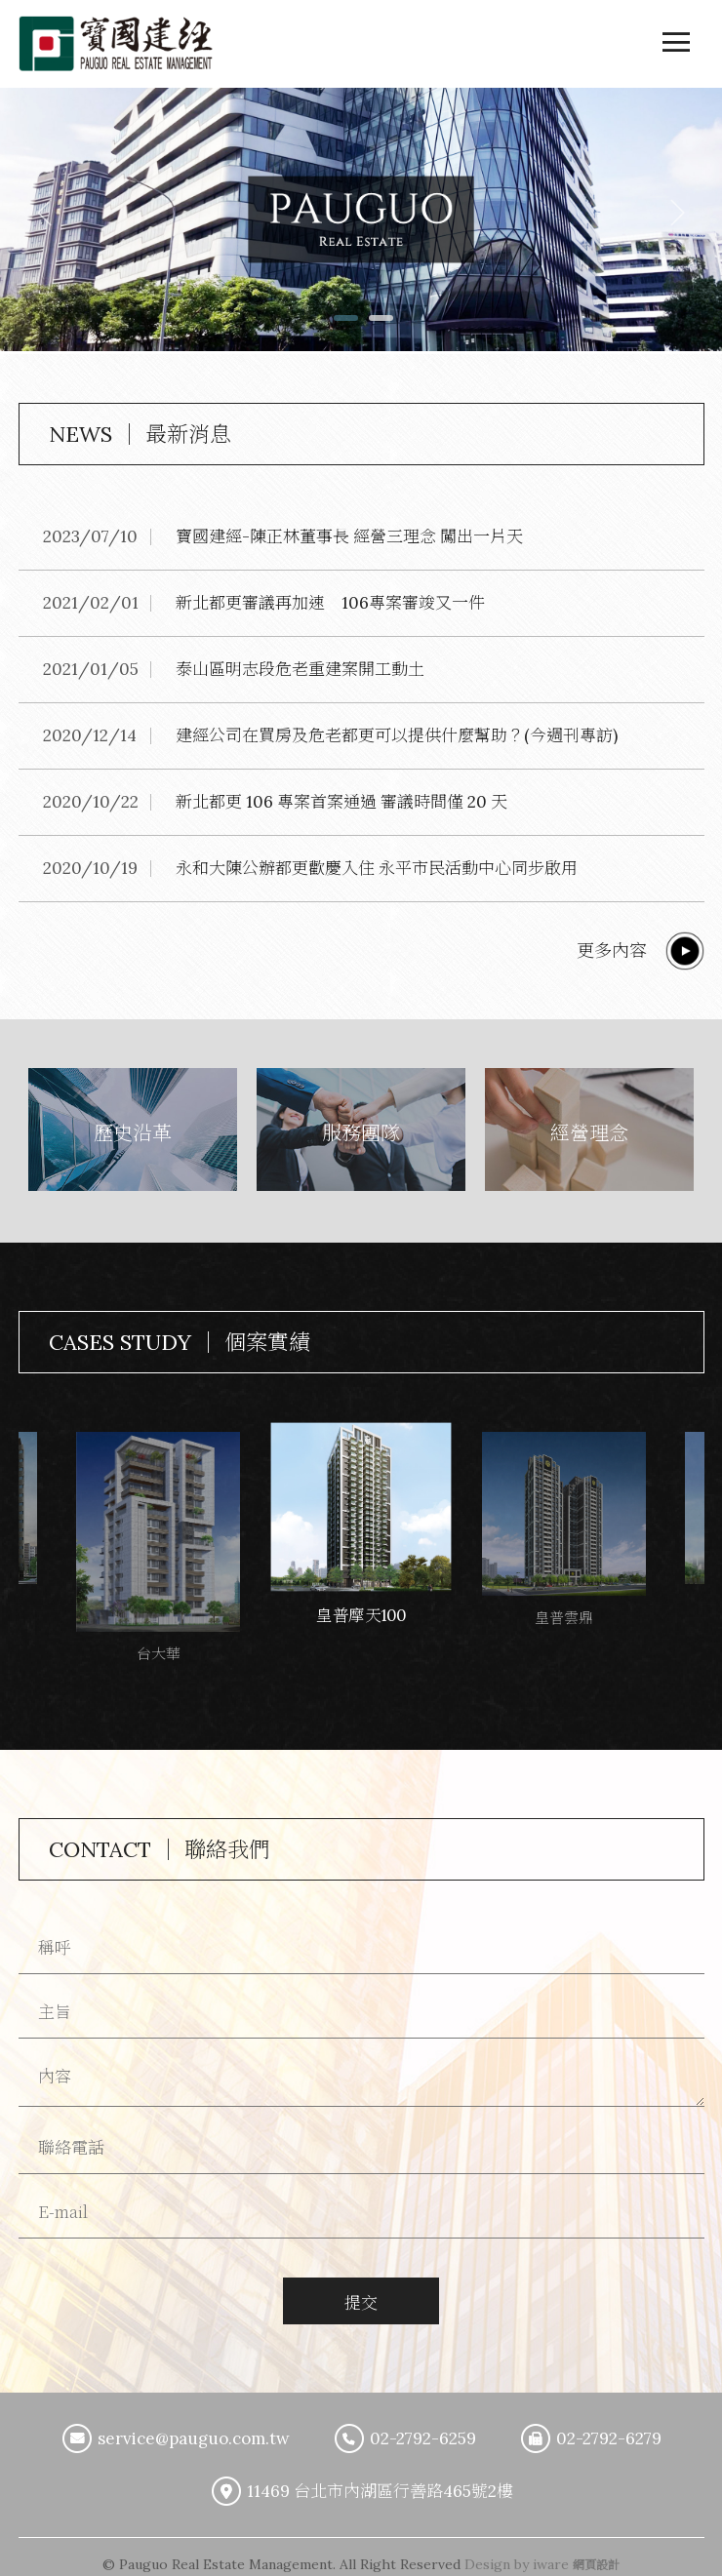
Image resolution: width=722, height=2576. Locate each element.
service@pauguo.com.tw (194, 2436)
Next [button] (671, 212)
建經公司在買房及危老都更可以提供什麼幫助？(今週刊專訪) (397, 735)
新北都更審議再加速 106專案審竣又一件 (330, 603)
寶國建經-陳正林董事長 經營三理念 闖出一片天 (349, 536)
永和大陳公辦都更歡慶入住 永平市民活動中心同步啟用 (377, 868)
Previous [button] (50, 212)
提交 (361, 2298)
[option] (361, 221)
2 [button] (378, 325)
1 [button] (343, 325)
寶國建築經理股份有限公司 (116, 44)
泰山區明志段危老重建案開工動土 (300, 669)
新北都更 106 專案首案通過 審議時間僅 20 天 (341, 801)
